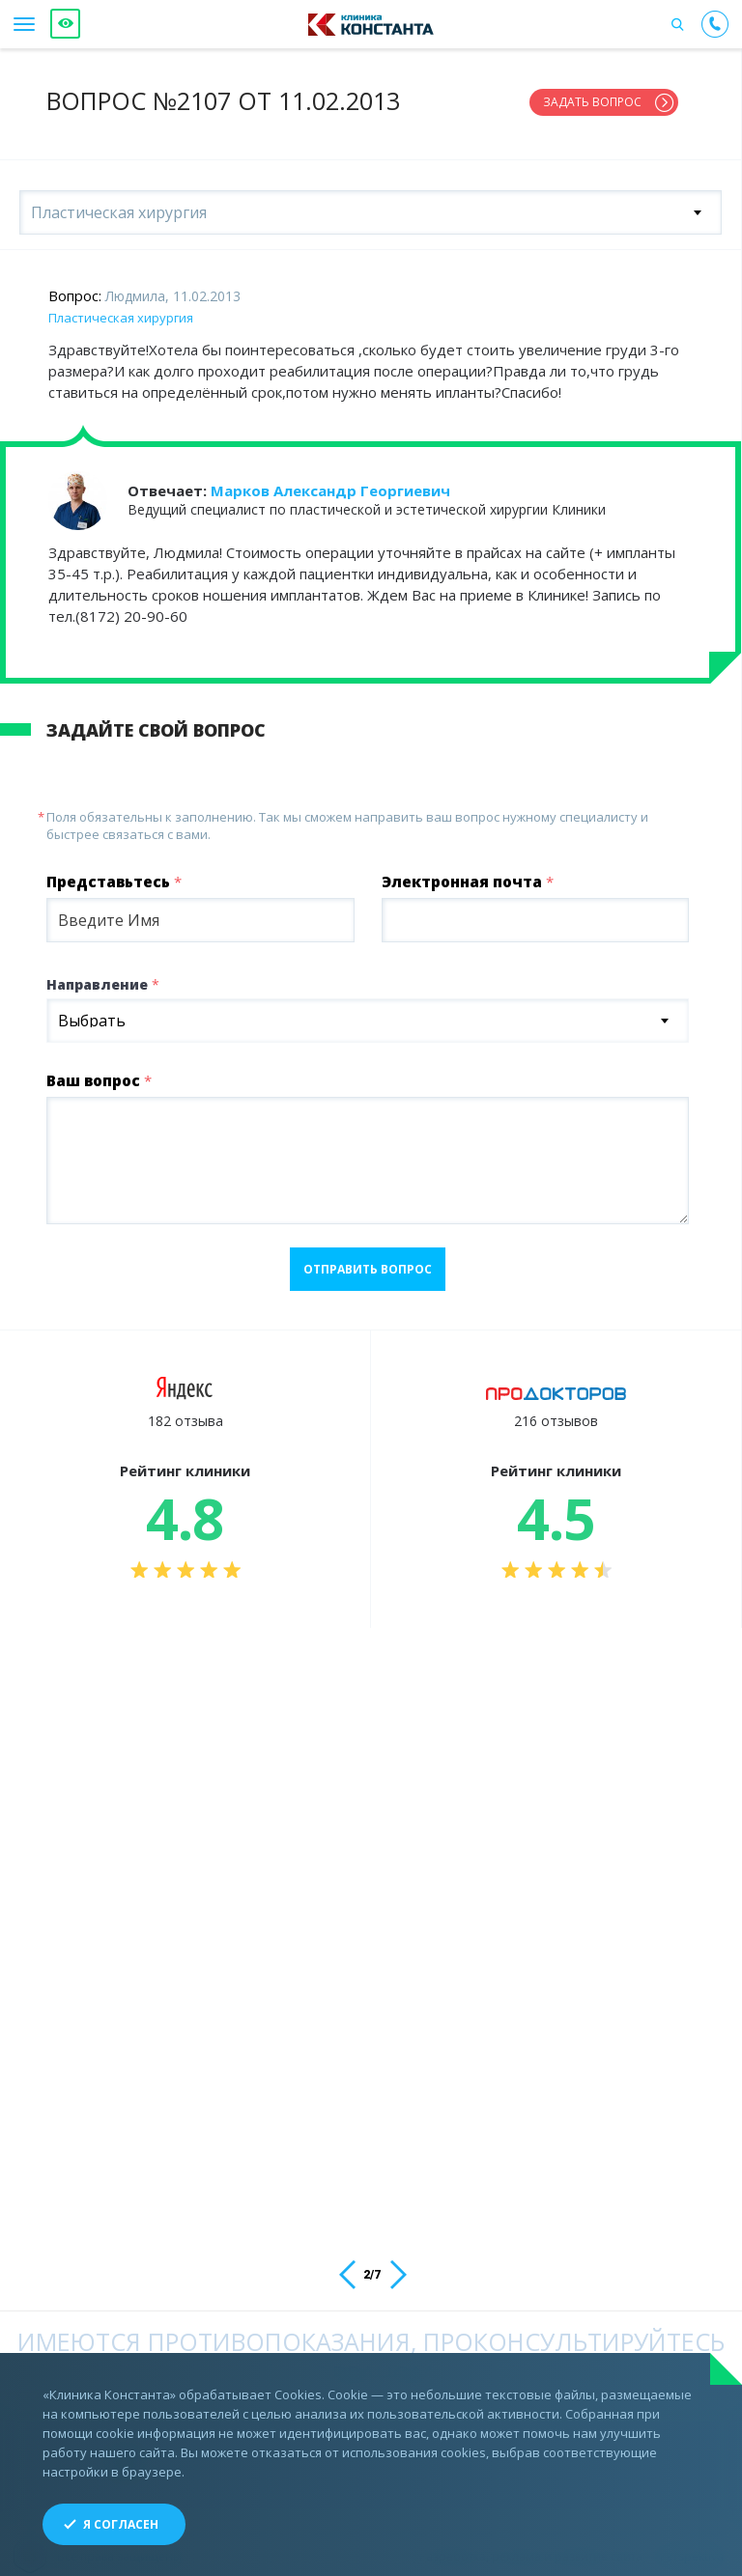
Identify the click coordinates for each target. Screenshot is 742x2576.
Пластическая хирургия (120, 310)
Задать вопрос (592, 102)
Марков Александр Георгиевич (330, 482)
